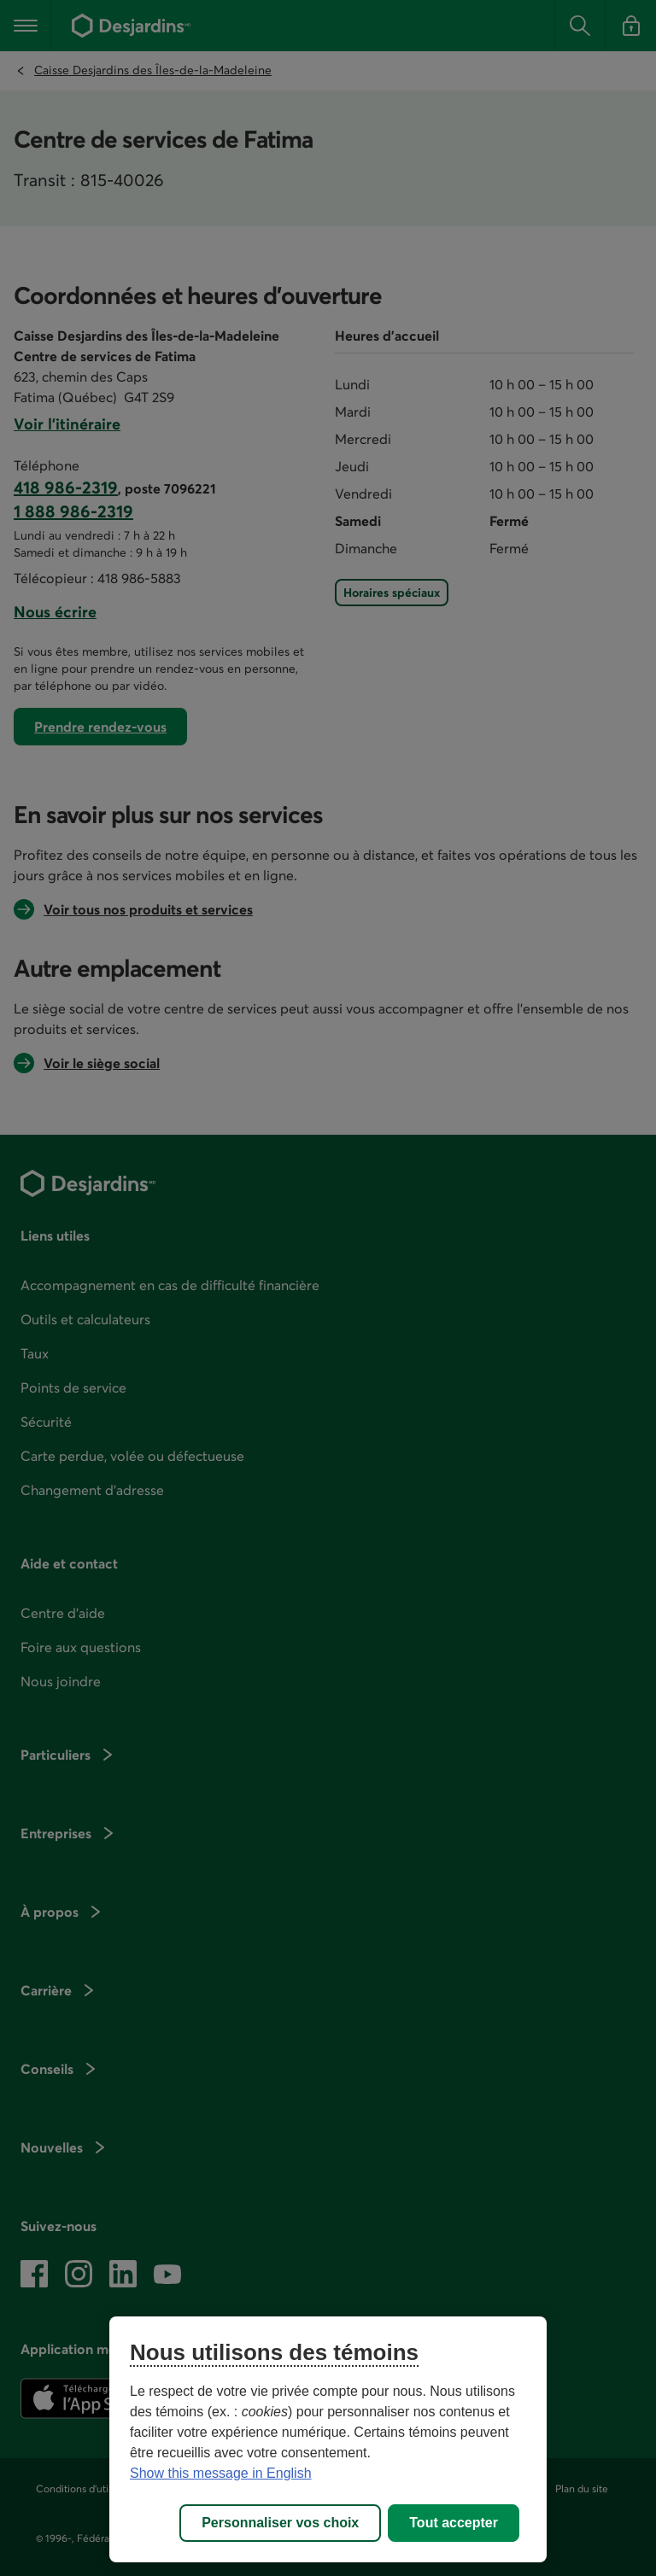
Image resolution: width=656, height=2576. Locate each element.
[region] (328, 2439)
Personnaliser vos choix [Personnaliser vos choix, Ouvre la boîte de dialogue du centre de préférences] (280, 2522)
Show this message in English (221, 2473)
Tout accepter (453, 2522)
